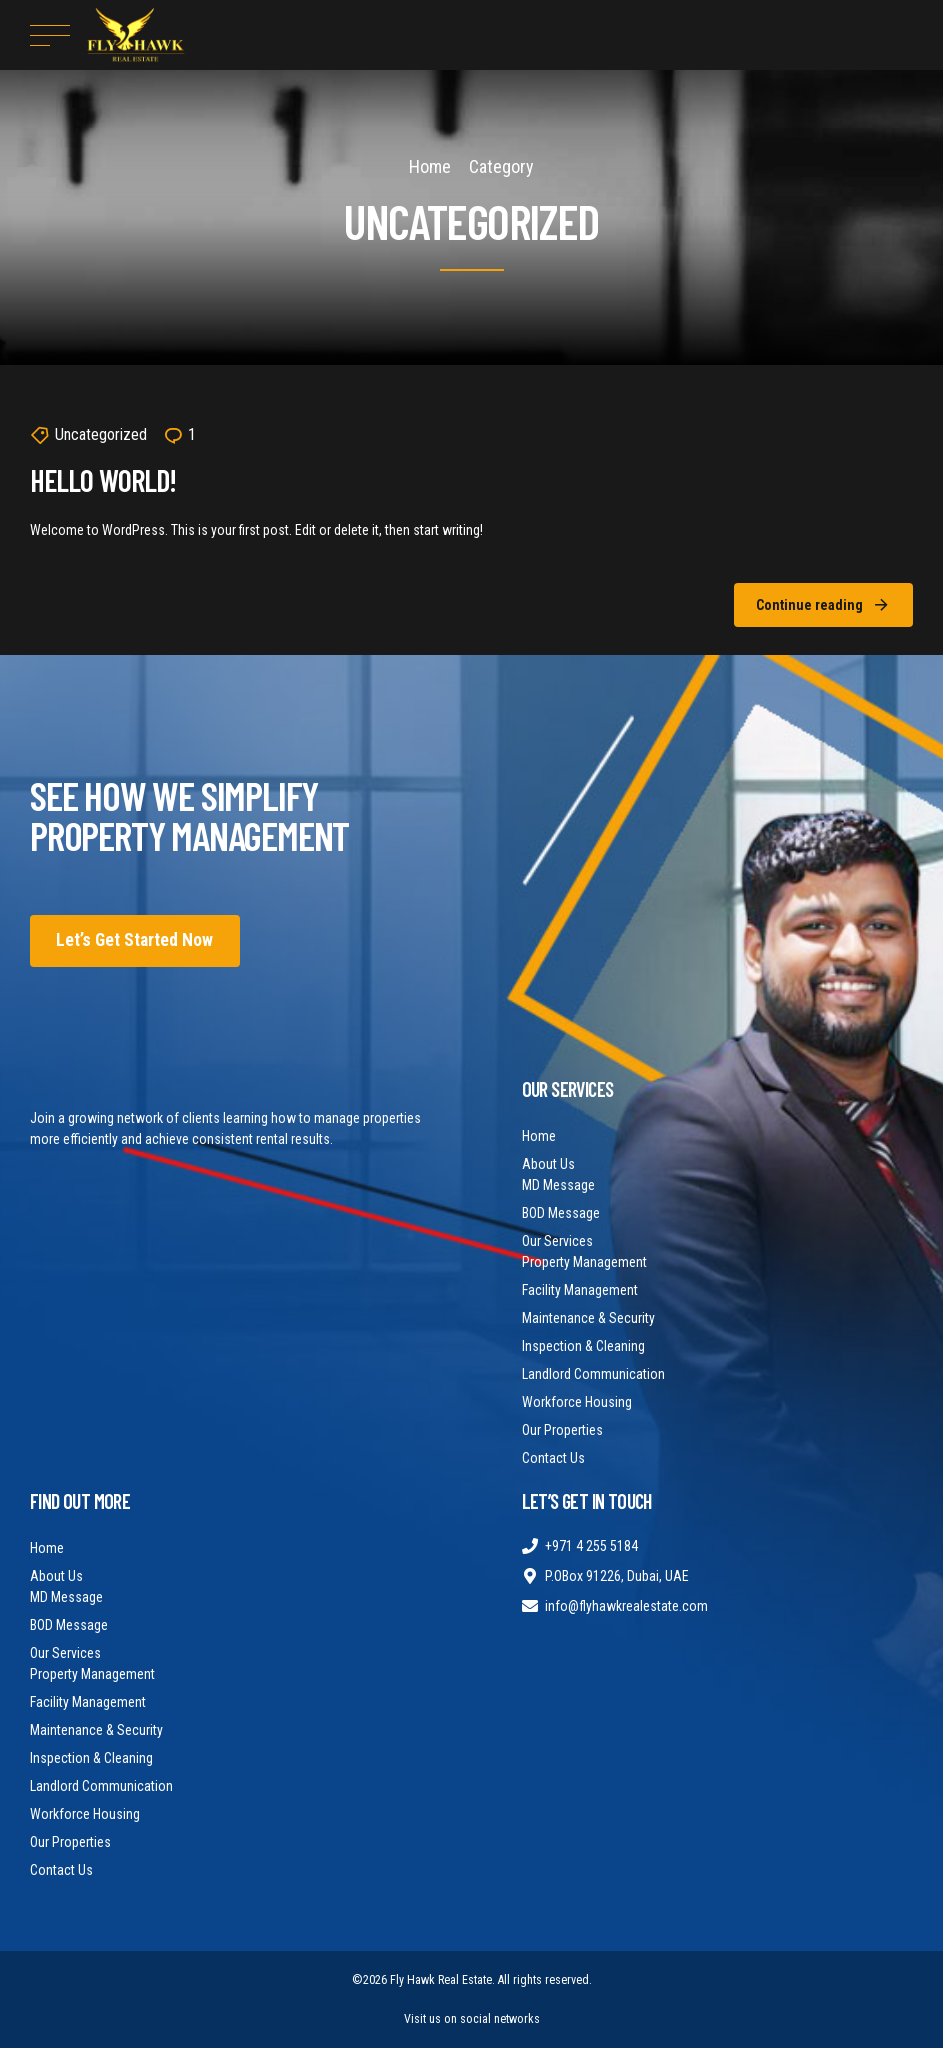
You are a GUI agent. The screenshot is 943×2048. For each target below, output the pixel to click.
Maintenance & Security (588, 1318)
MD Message (558, 1185)
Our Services (557, 1241)
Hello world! (103, 480)
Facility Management (580, 1290)
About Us (548, 1164)
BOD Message (561, 1213)
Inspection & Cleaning (583, 1346)
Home (430, 166)
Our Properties (562, 1430)
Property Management (584, 1262)
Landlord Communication (593, 1374)
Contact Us (553, 1458)
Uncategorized (101, 434)
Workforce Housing (577, 1402)
